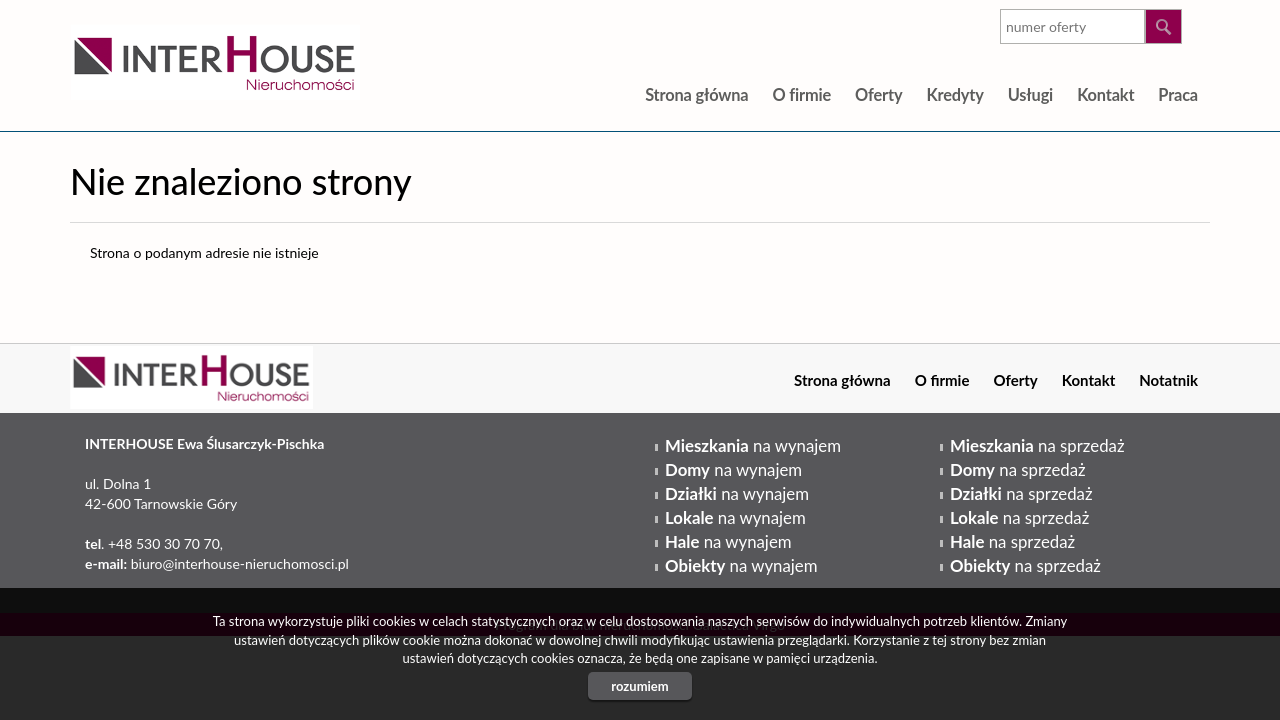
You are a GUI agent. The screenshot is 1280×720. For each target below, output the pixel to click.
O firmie (801, 94)
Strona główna (696, 94)
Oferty (878, 94)
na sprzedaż (1037, 445)
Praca (1178, 94)
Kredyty (954, 94)
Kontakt (1105, 94)
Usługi (1030, 94)
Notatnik (1168, 380)
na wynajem (753, 445)
